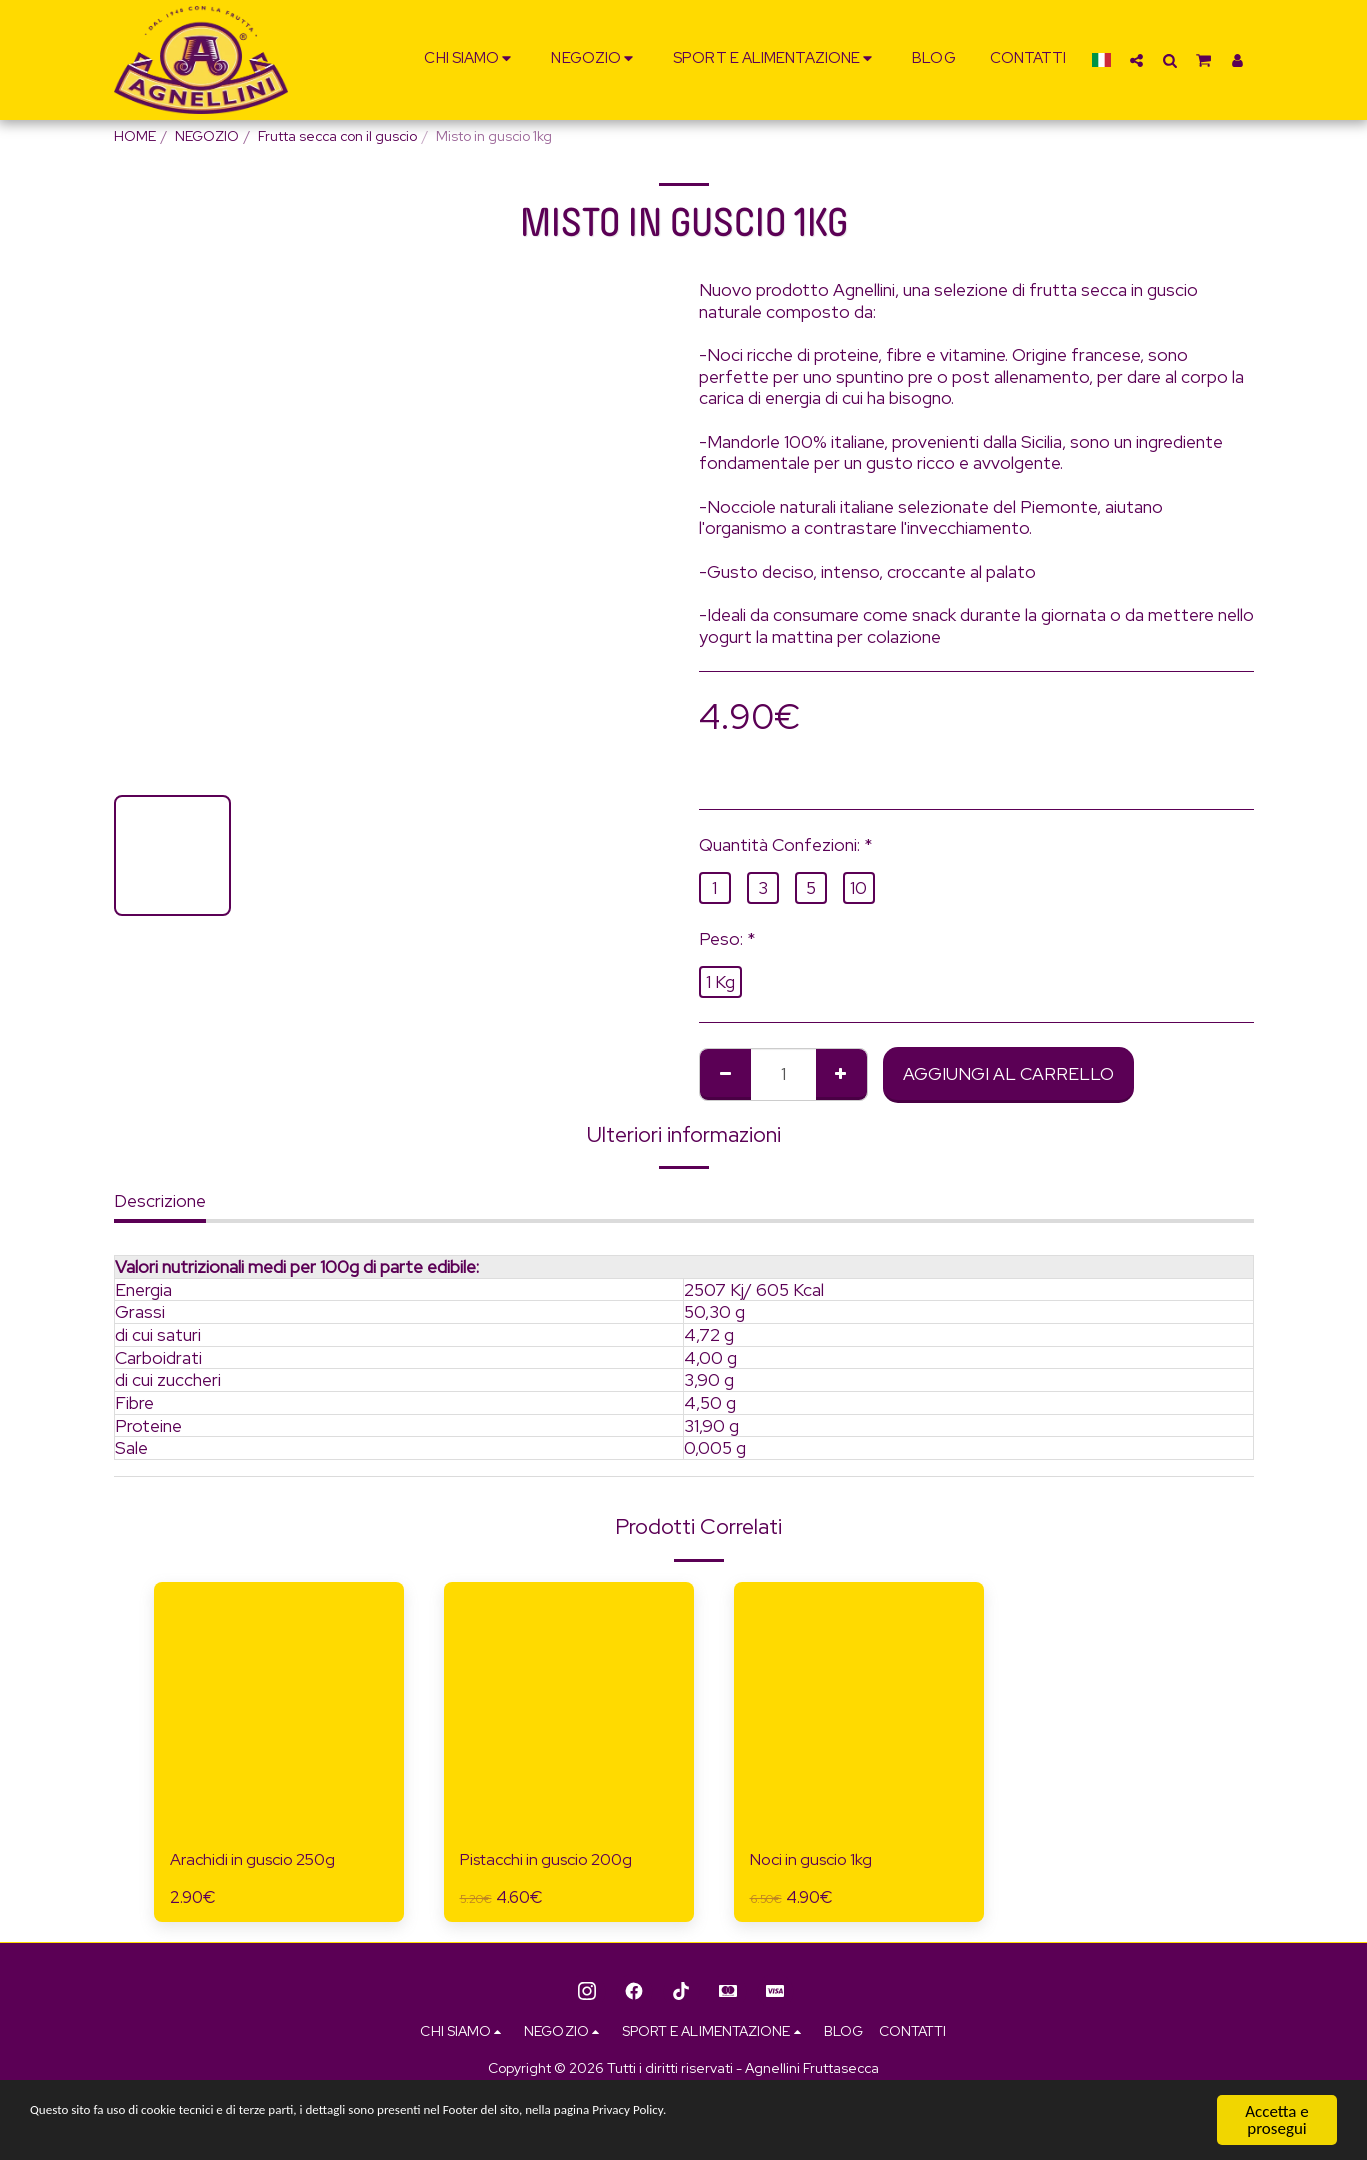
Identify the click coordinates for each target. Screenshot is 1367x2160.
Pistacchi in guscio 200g (555, 1860)
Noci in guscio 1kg (816, 1860)
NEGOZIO (207, 136)
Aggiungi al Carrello (1008, 1073)
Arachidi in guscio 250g (259, 1860)
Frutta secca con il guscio (337, 136)
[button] (470, 60)
